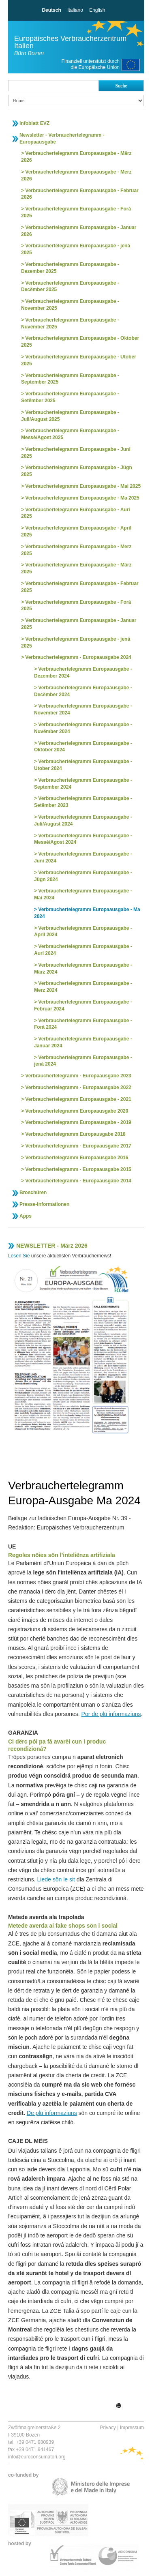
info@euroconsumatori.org (37, 2457)
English (97, 10)
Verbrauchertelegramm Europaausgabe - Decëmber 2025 (70, 286)
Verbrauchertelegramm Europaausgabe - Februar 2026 (80, 194)
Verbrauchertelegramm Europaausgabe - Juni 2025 (76, 452)
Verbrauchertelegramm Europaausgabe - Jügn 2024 (83, 876)
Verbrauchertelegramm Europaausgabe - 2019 (78, 1122)
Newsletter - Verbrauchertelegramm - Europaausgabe (61, 138)
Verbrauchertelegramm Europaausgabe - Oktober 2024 (83, 746)
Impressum (132, 2427)
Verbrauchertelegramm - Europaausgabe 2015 (78, 1169)
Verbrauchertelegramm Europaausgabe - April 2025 (76, 531)
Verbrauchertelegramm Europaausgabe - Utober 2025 (78, 360)
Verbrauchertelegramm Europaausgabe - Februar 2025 (80, 587)
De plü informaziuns (52, 2113)
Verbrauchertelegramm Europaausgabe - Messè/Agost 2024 (83, 839)
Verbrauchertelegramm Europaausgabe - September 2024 (83, 783)
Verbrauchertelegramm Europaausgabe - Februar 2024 (83, 1005)
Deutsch (51, 10)
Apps (25, 1216)
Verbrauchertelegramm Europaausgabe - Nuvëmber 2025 (70, 323)
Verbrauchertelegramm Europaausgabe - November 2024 (83, 709)
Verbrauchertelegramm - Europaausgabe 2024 (78, 657)
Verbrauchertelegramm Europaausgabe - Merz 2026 (76, 175)
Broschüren (33, 1192)
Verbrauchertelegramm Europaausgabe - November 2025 (70, 304)
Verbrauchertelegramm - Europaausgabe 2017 (78, 1146)
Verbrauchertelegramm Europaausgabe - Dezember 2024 (83, 672)
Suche (121, 85)
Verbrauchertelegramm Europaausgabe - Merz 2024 (83, 986)
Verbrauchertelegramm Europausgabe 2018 (75, 1134)
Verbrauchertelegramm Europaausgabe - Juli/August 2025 (70, 416)
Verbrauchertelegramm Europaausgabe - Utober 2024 (83, 765)
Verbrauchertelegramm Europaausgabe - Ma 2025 (82, 498)
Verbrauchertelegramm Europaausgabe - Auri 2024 (83, 950)
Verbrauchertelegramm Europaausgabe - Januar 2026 (78, 231)
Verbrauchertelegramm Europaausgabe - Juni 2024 (83, 857)
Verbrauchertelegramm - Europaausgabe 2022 (78, 1087)
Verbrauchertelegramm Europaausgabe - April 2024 (83, 931)
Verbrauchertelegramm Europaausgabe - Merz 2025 (76, 550)
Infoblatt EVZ (34, 123)
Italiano (75, 10)
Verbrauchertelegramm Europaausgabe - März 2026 (76, 156)
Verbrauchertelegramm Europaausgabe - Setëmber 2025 (70, 397)
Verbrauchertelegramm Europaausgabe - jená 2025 (75, 249)
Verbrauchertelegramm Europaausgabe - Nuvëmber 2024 (83, 728)
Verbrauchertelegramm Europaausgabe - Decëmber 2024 (83, 691)
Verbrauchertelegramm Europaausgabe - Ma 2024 (87, 913)
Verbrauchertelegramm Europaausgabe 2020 (76, 1111)
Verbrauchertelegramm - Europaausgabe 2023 (78, 1076)
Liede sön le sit (56, 1879)
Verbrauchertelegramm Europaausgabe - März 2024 (83, 968)
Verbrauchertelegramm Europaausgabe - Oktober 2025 (80, 341)
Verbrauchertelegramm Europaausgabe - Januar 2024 (83, 1042)
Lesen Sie (19, 1256)
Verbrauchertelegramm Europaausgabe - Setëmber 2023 (83, 802)
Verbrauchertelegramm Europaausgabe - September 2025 (70, 379)
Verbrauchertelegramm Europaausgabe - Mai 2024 (83, 894)
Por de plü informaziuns (111, 1714)
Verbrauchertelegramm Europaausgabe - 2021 (78, 1099)
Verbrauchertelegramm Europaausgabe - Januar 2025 (78, 624)
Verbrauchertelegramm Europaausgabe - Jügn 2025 (76, 471)
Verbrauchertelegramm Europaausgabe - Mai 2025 (83, 486)
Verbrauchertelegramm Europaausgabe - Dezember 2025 (70, 268)
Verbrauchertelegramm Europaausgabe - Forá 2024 (83, 1024)
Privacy (108, 2427)
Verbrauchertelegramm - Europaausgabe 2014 (78, 1181)
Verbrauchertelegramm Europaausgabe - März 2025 (76, 568)
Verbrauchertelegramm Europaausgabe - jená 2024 (83, 1061)
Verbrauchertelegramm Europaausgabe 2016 (76, 1157)
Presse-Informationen (44, 1204)
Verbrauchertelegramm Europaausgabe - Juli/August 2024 (83, 820)
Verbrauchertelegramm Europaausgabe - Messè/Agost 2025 (70, 434)
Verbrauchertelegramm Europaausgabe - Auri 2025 (75, 513)
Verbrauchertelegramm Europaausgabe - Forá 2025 (76, 212)
